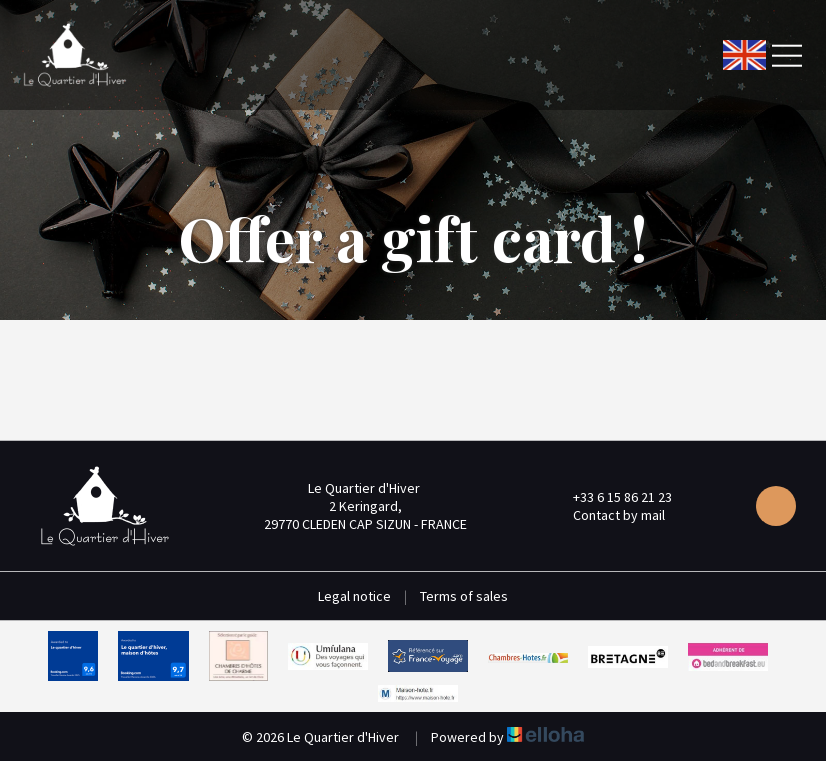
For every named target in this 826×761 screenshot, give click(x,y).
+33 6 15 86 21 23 (611, 497)
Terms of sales (464, 596)
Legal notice (354, 596)
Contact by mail (607, 515)
